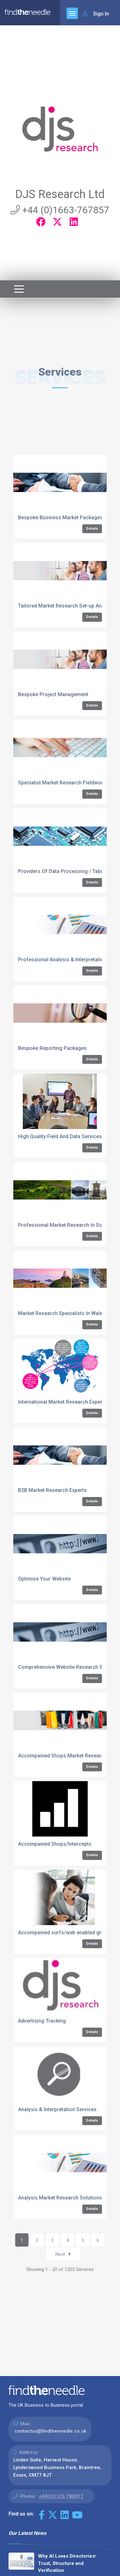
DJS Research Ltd (60, 194)
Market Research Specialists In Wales (61, 1313)
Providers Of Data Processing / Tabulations (68, 871)
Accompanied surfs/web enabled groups (65, 1933)
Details (92, 529)
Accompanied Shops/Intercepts (55, 1844)
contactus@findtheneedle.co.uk (50, 2431)
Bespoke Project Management (53, 694)
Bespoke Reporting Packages (52, 1048)
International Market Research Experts (62, 1402)
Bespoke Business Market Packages (60, 518)
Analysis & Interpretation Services (57, 2109)
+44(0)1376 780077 (61, 2496)
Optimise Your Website (44, 1579)
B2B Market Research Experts (52, 1490)
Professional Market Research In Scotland (67, 1225)
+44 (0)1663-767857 (59, 209)
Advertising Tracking (42, 2021)
